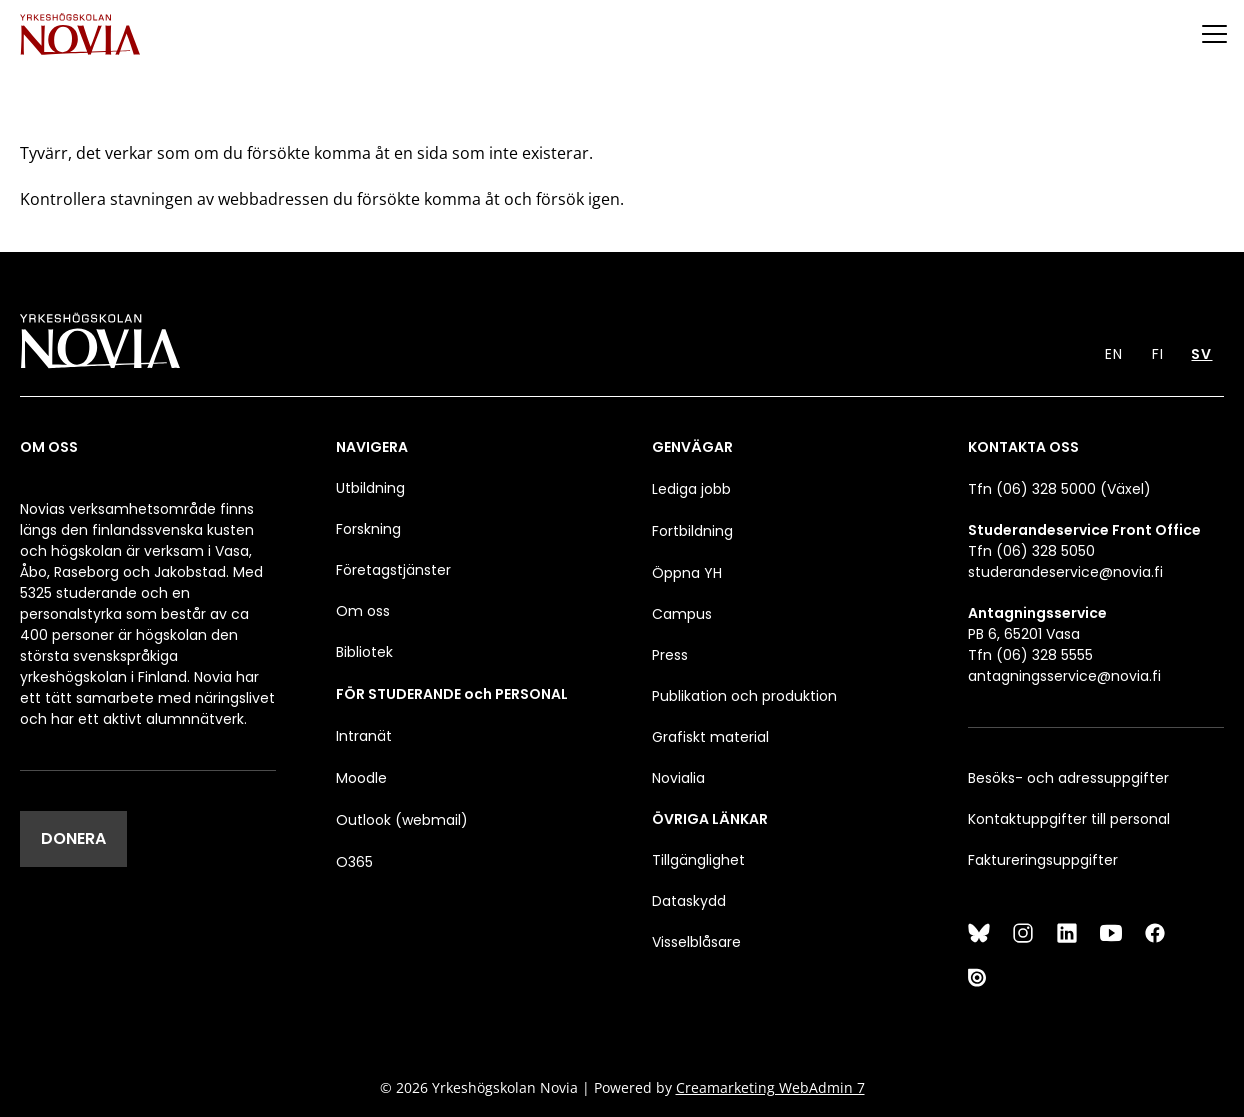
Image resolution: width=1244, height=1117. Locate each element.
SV (1201, 354)
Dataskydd (689, 901)
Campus (682, 614)
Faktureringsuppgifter (1043, 860)
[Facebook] (1155, 933)
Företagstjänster (393, 570)
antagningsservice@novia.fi (1064, 676)
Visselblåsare (696, 942)
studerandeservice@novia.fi (1065, 572)
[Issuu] (979, 977)
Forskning (368, 529)
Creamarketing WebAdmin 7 (770, 1087)
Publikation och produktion (744, 696)
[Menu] (1214, 33)
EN (1114, 354)
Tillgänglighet (698, 860)
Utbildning (370, 488)
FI (1158, 354)
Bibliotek (364, 652)
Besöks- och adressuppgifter (1068, 778)
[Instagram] (1023, 933)
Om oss (363, 611)
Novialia (678, 778)
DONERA (73, 838)
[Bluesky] (979, 933)
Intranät (364, 736)
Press (670, 655)
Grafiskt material (710, 737)
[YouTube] (1111, 933)
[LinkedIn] (1067, 933)
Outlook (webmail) (402, 820)
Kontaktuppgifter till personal (1069, 819)
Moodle (361, 778)
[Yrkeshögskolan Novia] (80, 33)
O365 (354, 862)
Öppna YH (687, 573)
